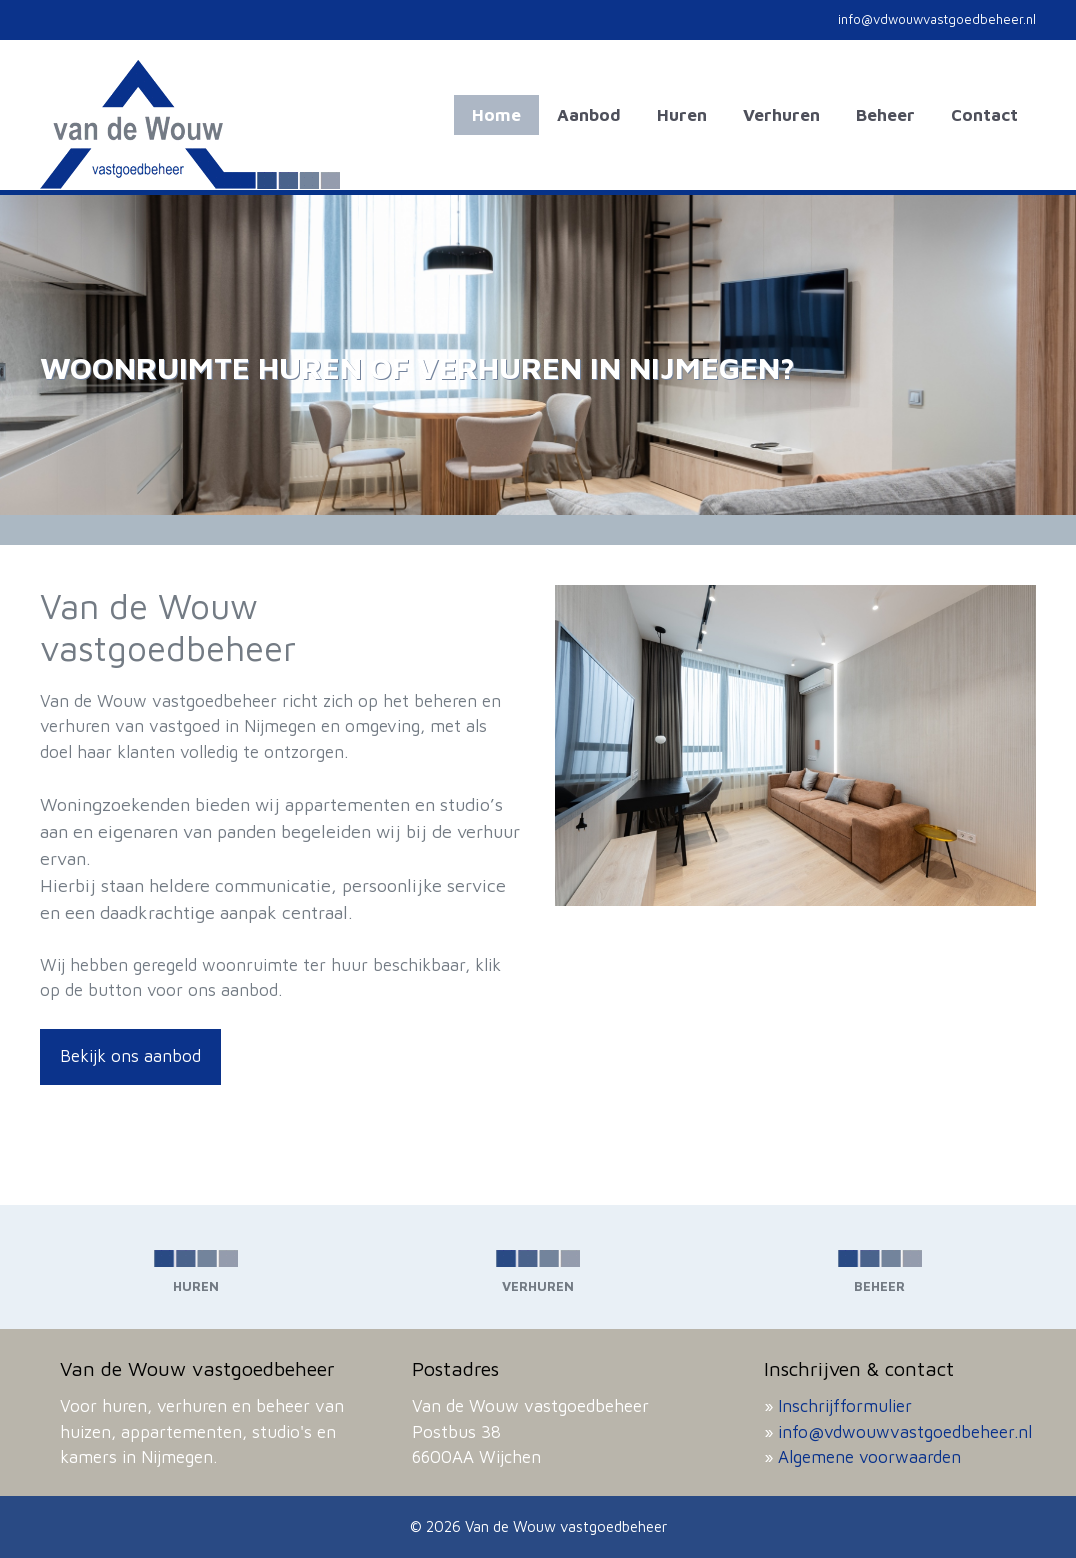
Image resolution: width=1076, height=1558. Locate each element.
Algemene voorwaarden (869, 1457)
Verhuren (781, 115)
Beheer (885, 115)
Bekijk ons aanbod (130, 1056)
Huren (682, 115)
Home (496, 115)
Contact (984, 115)
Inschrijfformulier (845, 1406)
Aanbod (589, 115)
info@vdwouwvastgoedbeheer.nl (905, 1432)
